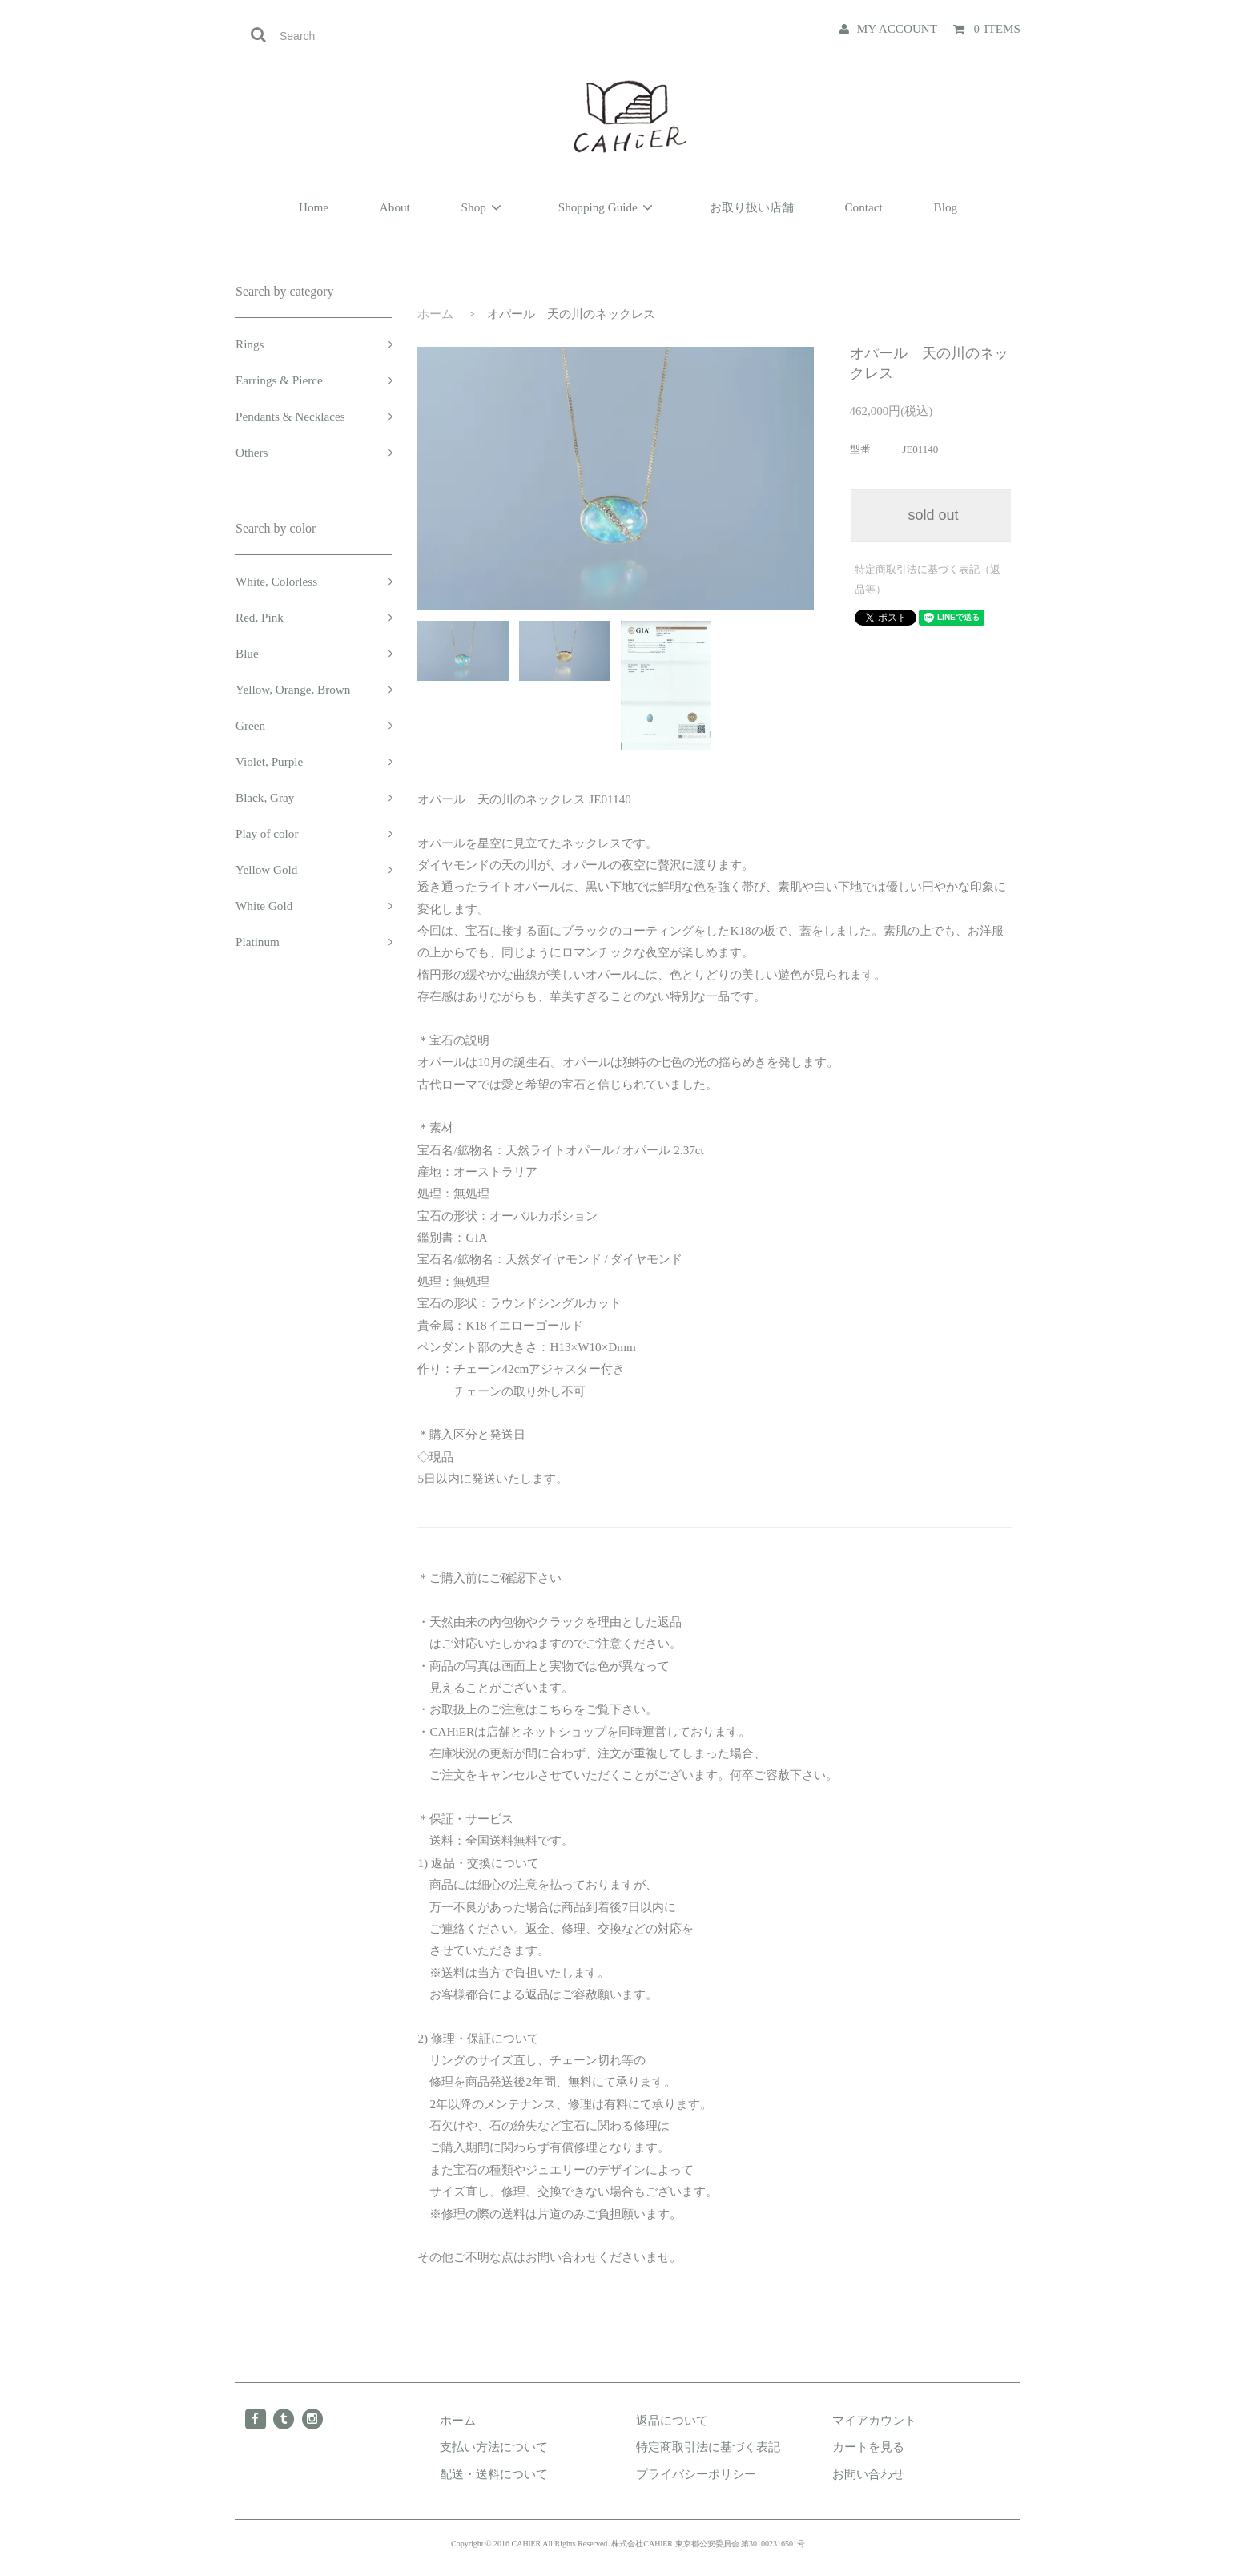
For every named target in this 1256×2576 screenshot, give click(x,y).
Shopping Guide (608, 207)
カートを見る (868, 2446)
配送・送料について (494, 2474)
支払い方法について (494, 2446)
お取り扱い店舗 (752, 207)
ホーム (435, 314)
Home (313, 207)
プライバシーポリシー (696, 2474)
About (395, 207)
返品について (672, 2420)
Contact (863, 207)
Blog (946, 207)
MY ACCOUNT (897, 28)
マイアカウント (874, 2420)
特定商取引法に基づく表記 (708, 2446)
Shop (484, 207)
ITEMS (996, 28)
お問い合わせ (868, 2474)
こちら (555, 1709)
